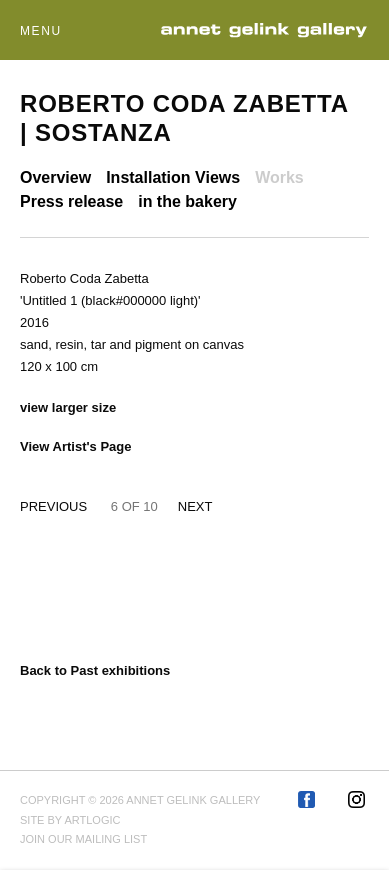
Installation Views (173, 177)
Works (279, 177)
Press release (71, 201)
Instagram (358, 801)
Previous (53, 506)
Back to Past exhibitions (95, 670)
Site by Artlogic (70, 820)
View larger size (68, 407)
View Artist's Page (75, 446)
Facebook (308, 801)
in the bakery (187, 201)
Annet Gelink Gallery (264, 30)
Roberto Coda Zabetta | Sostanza (184, 118)
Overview (55, 177)
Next (195, 506)
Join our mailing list (83, 839)
